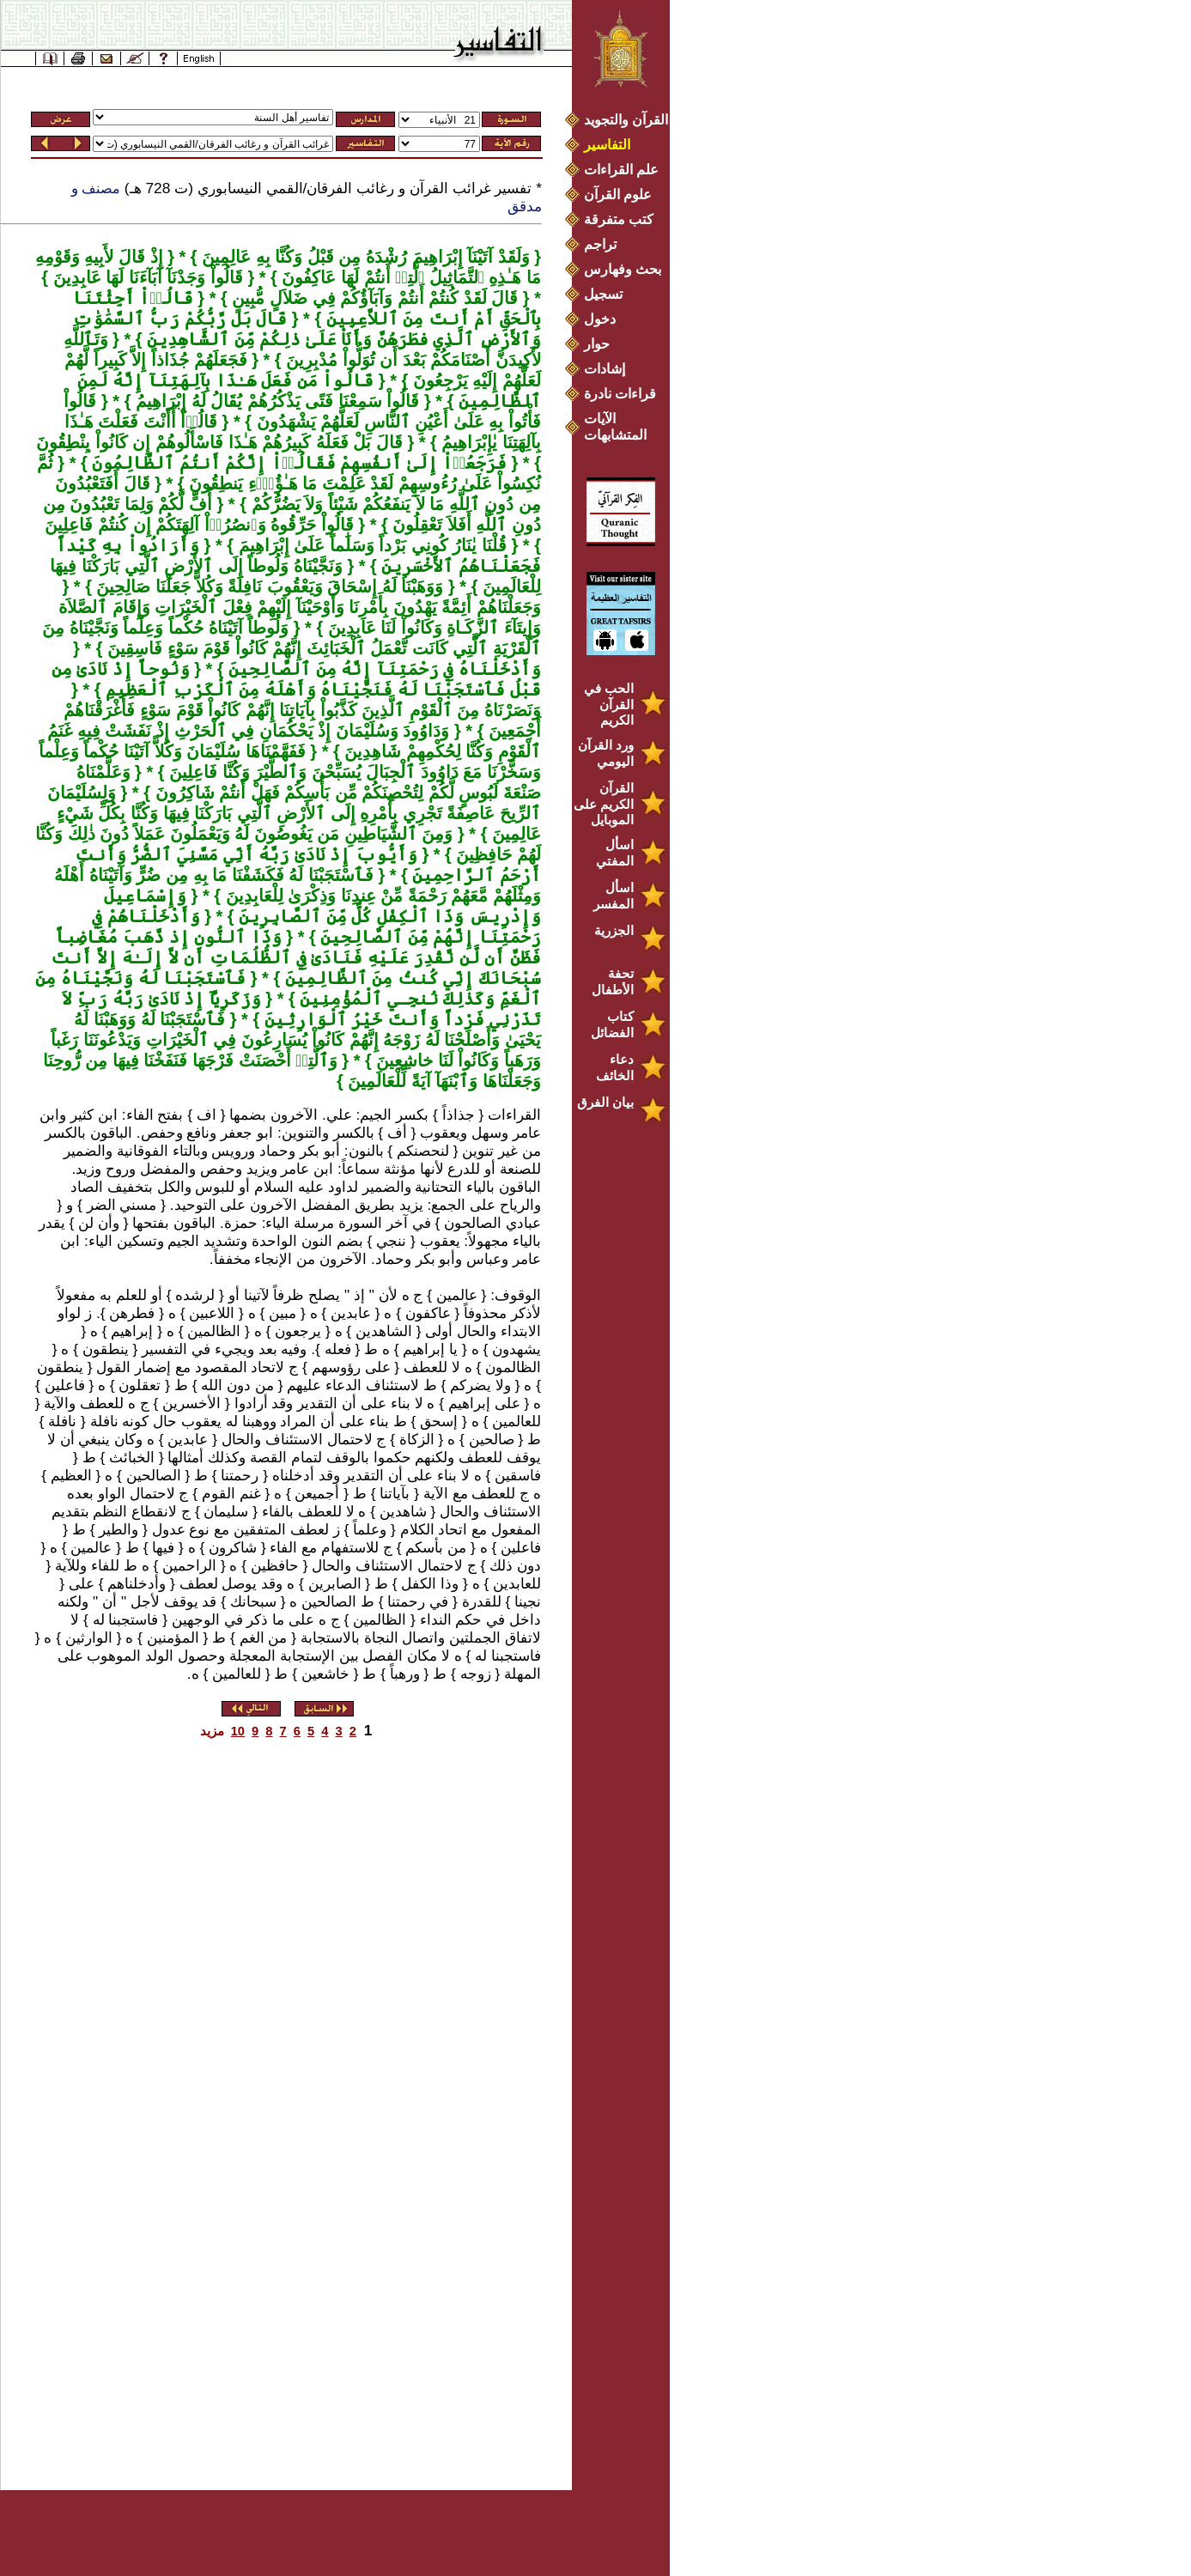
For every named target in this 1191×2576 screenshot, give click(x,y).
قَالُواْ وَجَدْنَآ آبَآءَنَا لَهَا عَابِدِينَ (145, 277)
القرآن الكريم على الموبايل (604, 804)
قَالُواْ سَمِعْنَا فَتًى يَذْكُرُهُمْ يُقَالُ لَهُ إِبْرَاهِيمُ (275, 401)
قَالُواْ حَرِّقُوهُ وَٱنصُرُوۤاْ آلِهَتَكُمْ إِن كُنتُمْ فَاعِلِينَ (199, 524)
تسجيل (603, 294)
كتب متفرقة (618, 219)
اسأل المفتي (615, 852)
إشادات (604, 368)
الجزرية (614, 930)
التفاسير (607, 144)
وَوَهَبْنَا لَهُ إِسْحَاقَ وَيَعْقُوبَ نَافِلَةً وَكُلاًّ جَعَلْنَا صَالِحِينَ (267, 586)
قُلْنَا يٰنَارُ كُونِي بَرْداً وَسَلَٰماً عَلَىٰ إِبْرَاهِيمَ (370, 545)
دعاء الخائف (615, 1067)
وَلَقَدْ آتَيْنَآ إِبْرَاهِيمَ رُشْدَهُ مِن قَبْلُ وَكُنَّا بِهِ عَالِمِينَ (363, 256)
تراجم (600, 244)
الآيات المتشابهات (615, 426)
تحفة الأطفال (613, 981)
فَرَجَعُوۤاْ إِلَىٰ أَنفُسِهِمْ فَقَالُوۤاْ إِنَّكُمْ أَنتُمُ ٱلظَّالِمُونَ (297, 462)
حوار (597, 344)
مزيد (212, 1731)
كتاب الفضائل (612, 1024)
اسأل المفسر (613, 895)
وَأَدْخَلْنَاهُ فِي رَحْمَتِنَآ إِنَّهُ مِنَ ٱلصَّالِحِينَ (382, 668)
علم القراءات (621, 169)
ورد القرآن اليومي (606, 753)
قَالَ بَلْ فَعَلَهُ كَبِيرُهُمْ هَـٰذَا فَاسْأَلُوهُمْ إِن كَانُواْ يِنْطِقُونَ (219, 442)
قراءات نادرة (620, 393)
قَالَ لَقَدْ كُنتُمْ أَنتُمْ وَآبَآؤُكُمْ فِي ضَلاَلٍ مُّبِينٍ (373, 298)
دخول (600, 319)
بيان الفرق (605, 1102)
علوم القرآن (618, 194)
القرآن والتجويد (626, 119)
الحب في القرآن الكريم (609, 704)
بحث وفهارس (626, 269)
